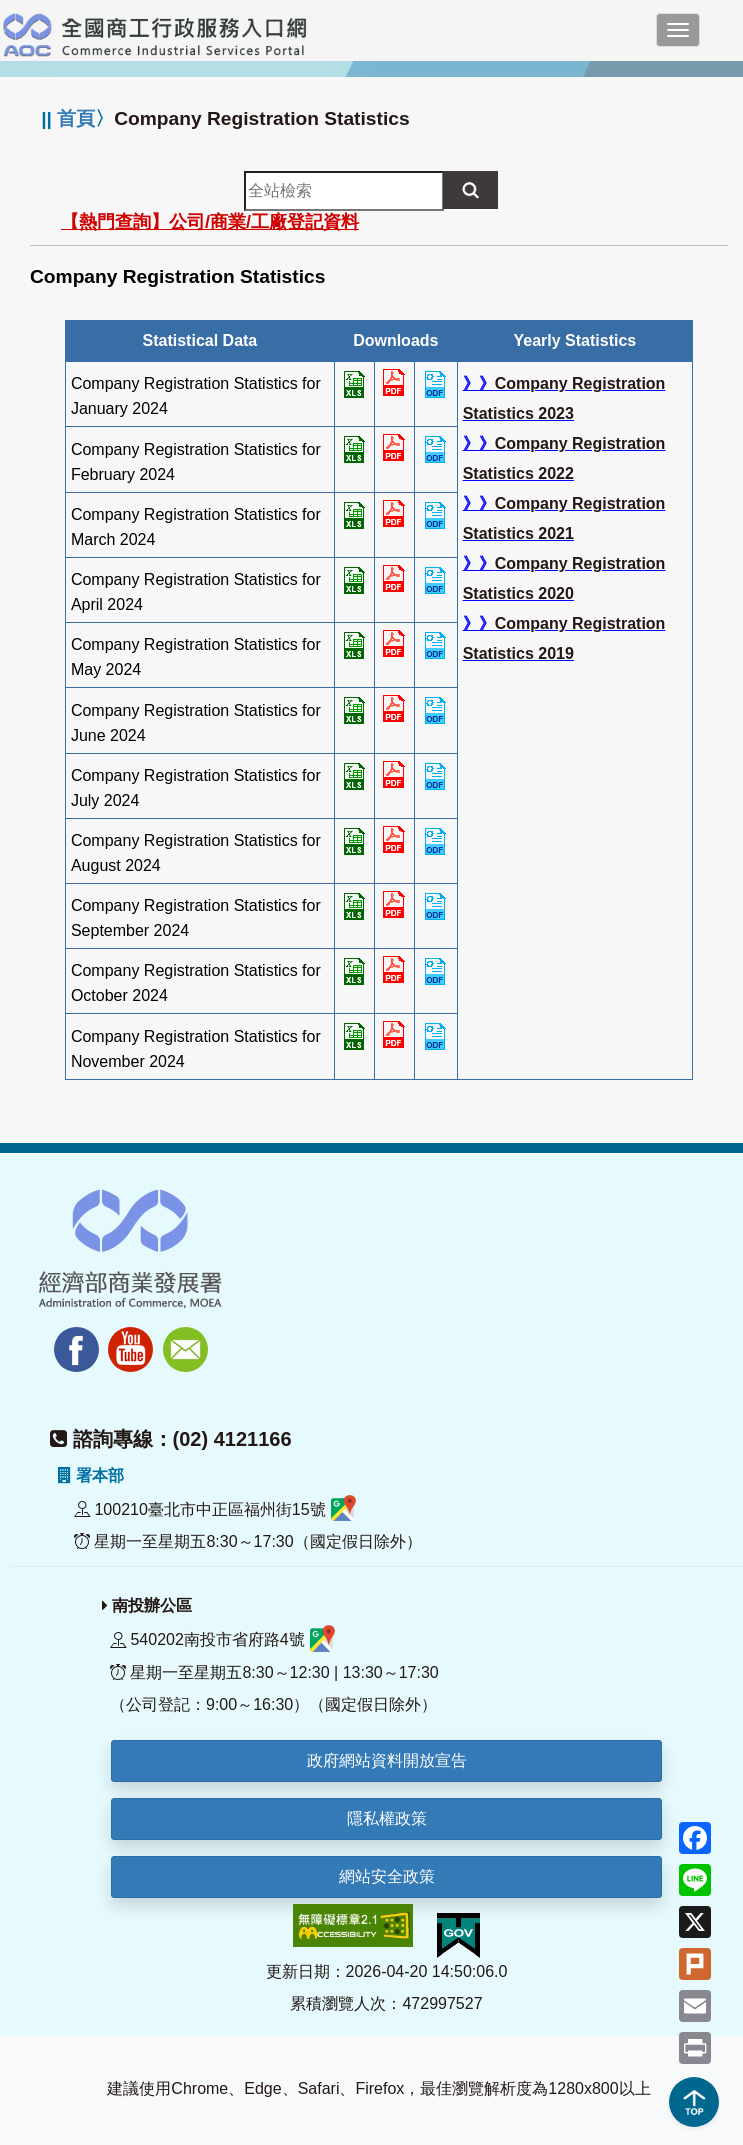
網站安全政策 (387, 1876)
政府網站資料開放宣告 (387, 1760)
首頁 (76, 118)
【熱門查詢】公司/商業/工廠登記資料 (210, 222)
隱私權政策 (387, 1818)
